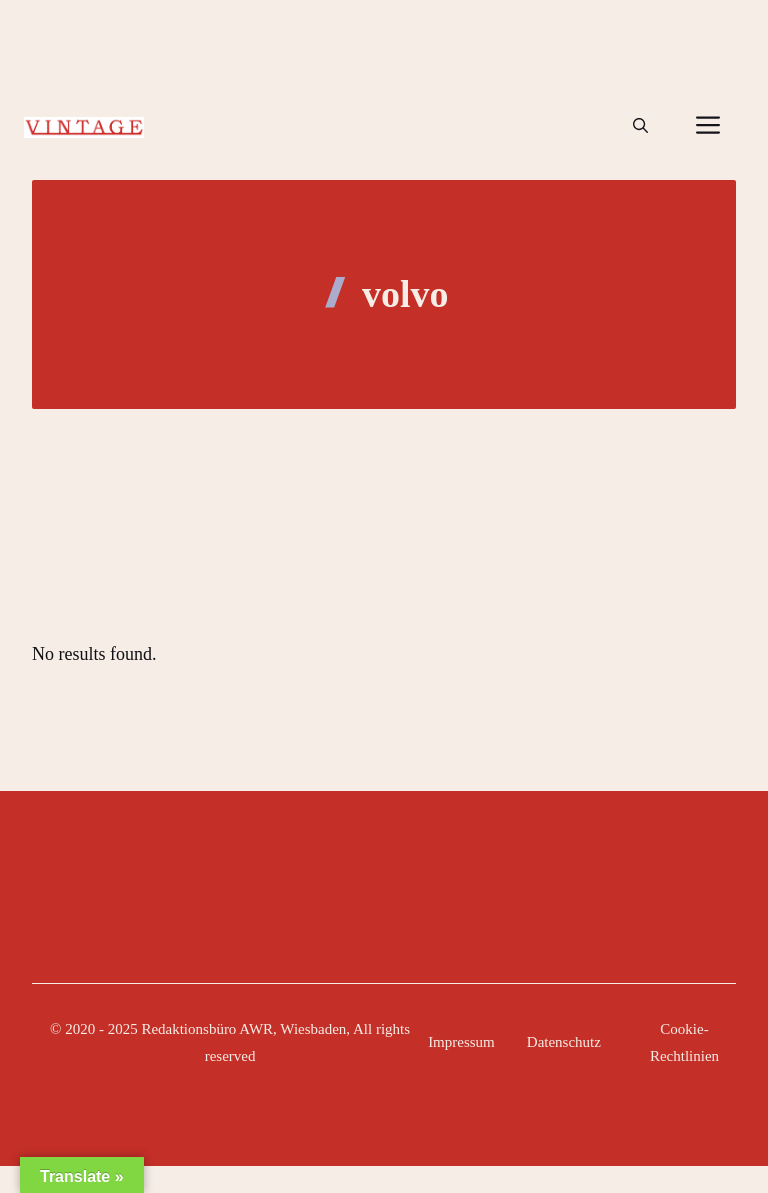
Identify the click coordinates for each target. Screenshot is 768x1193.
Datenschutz (564, 1042)
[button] (640, 126)
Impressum (461, 1042)
